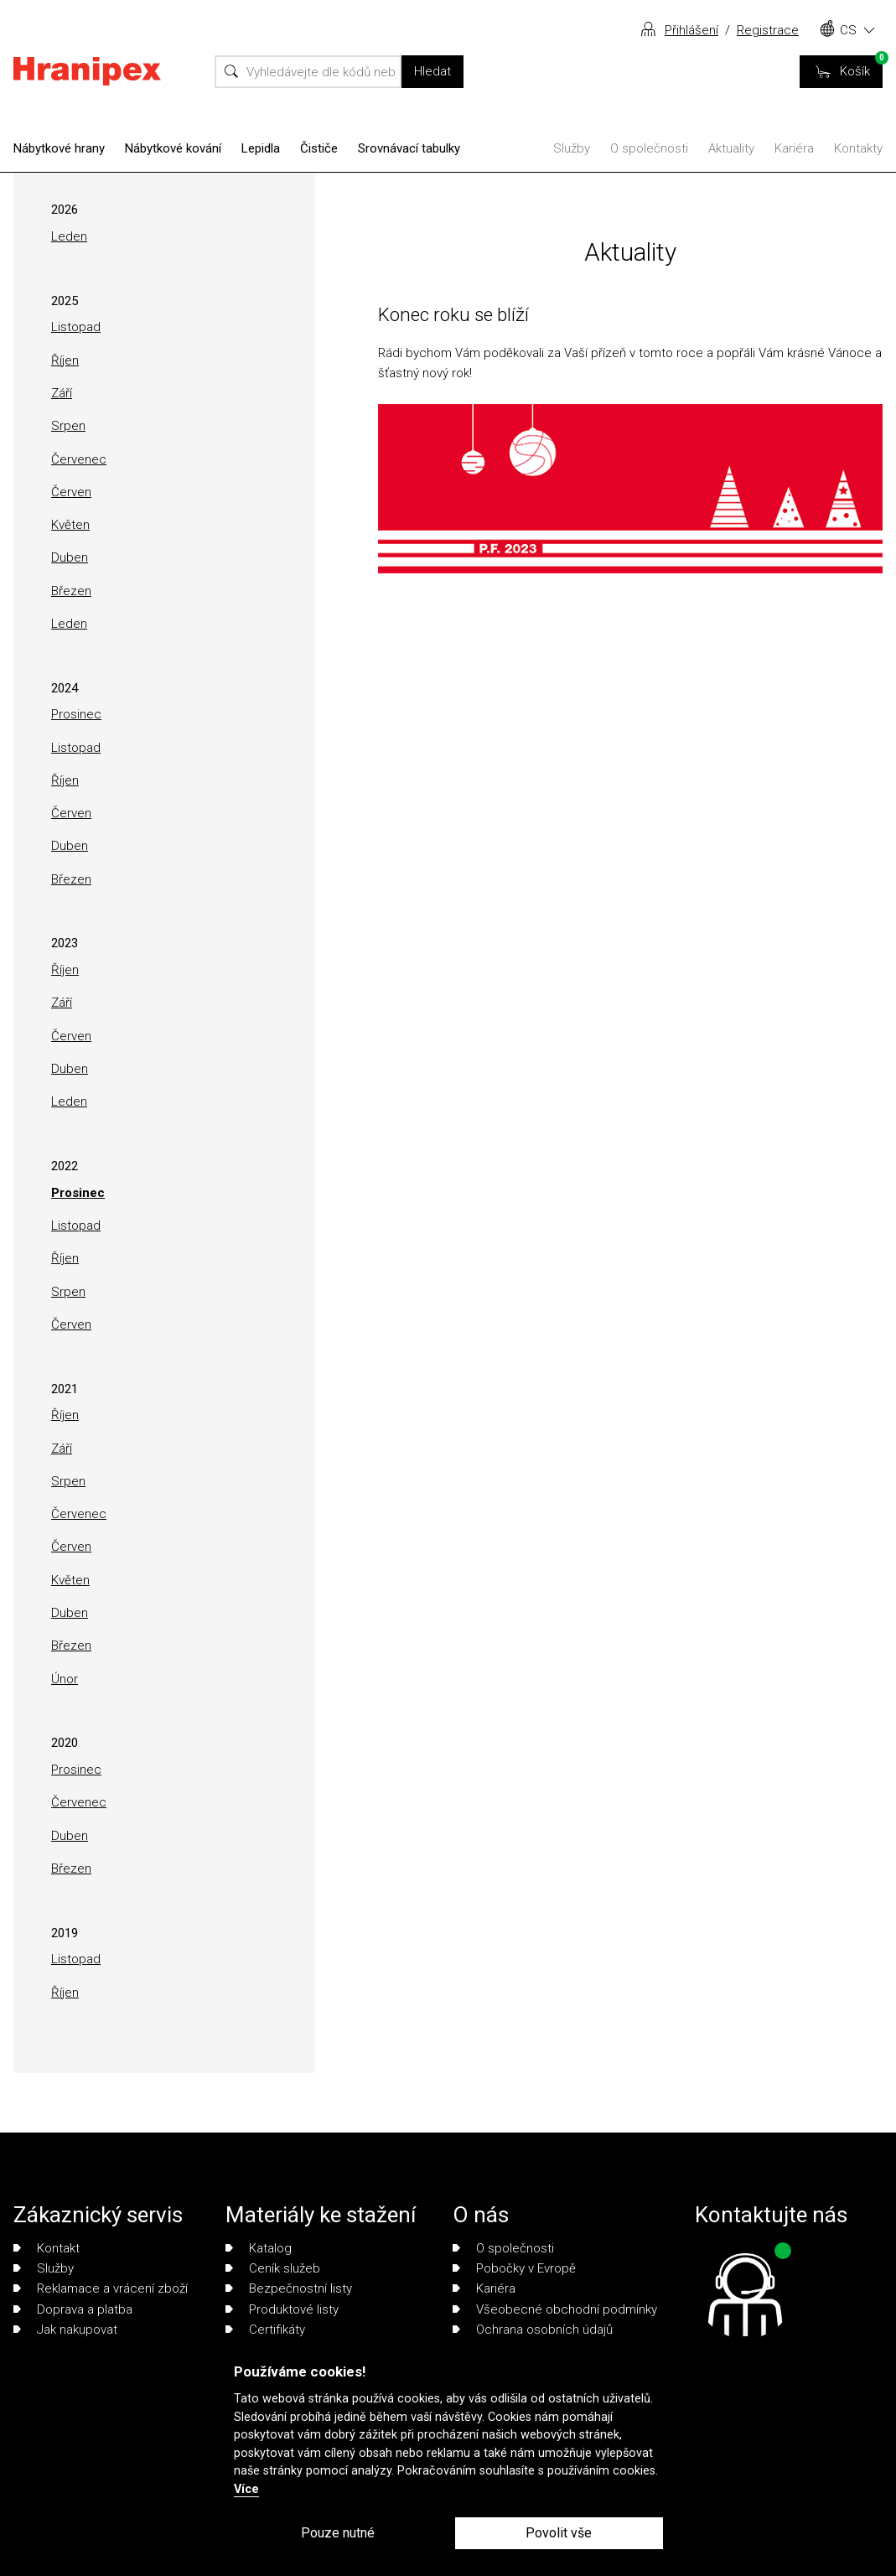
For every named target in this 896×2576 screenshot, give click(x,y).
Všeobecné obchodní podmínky (555, 2309)
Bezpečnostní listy (288, 2288)
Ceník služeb (272, 2268)
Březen (71, 591)
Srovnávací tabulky (409, 148)
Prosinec (76, 714)
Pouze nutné (338, 2533)
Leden (69, 236)
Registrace (768, 30)
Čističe (319, 148)
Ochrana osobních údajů (533, 2329)
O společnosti (649, 148)
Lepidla (260, 148)
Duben (69, 557)
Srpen (68, 425)
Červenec (78, 459)
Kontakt (46, 2248)
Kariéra (794, 148)
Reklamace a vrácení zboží (100, 2288)
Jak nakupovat (65, 2329)
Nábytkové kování (173, 148)
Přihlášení (691, 30)
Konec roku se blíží (453, 314)
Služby (571, 148)
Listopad (76, 326)
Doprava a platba (72, 2309)
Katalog (258, 2248)
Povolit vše (559, 2533)
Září (61, 393)
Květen (70, 524)
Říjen (65, 360)
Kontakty (858, 148)
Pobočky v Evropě (514, 2268)
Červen (71, 492)
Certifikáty (265, 2329)
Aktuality (731, 148)
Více (246, 2489)
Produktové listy (282, 2309)
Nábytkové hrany (59, 148)
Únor (64, 1679)
